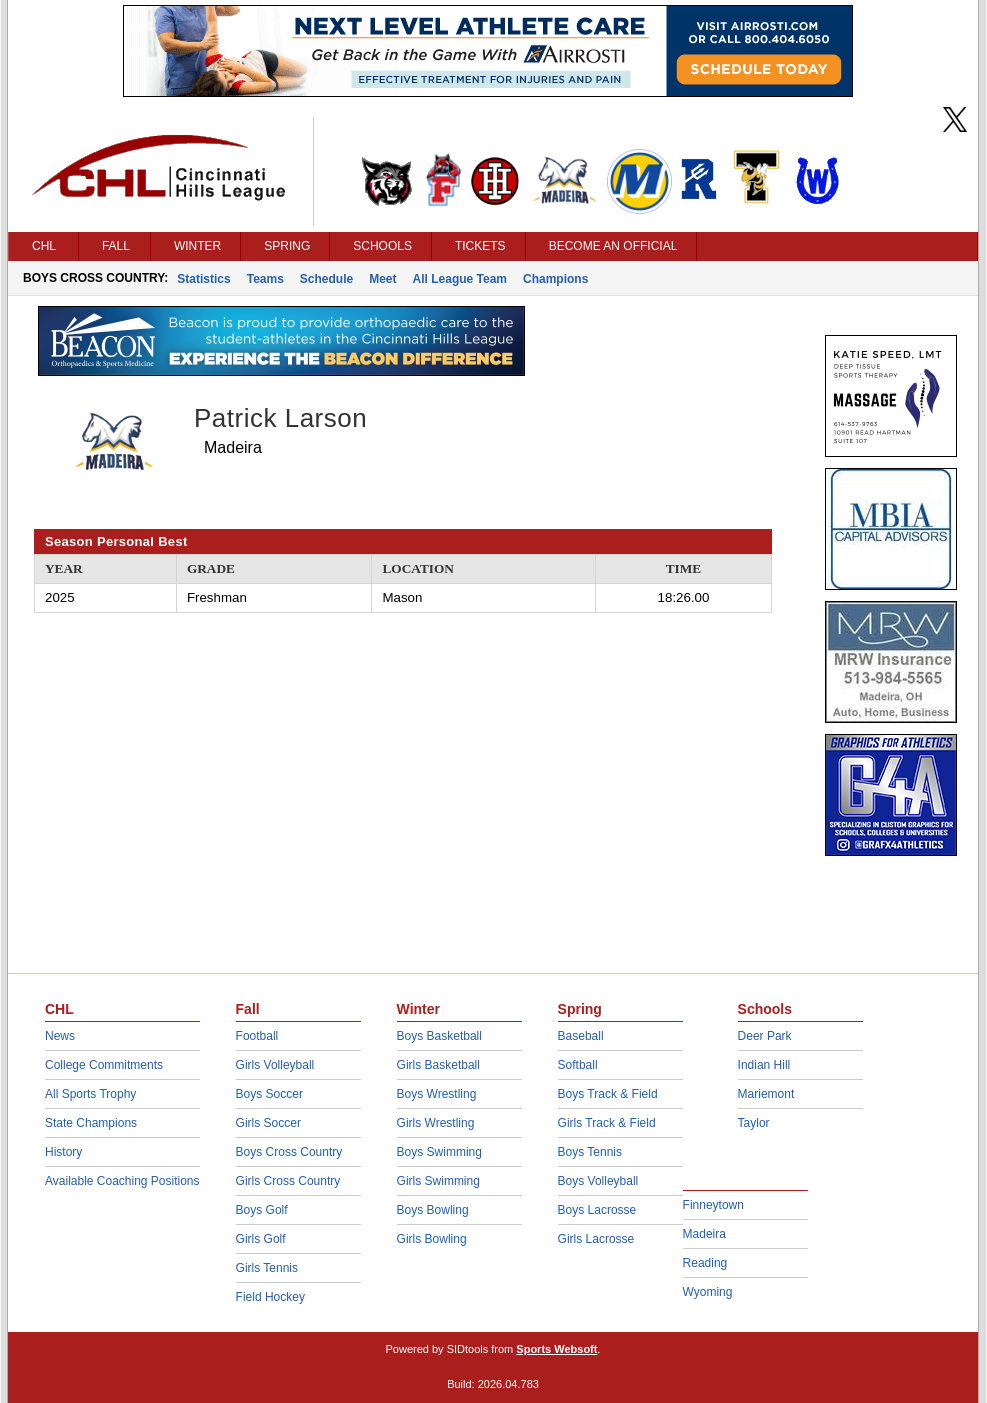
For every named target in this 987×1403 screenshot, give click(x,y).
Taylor (754, 1123)
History (63, 1152)
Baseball (581, 1036)
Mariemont (766, 1094)
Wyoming (708, 1292)
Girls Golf (261, 1239)
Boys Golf (262, 1210)
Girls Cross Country (288, 1181)
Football (257, 1036)
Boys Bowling (433, 1210)
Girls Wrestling (436, 1123)
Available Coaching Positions (122, 1181)
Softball (578, 1065)
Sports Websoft (556, 1349)
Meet (382, 279)
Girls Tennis (267, 1268)
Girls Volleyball (275, 1065)
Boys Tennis (590, 1152)
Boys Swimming (439, 1152)
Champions (555, 279)
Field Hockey (270, 1297)
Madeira (704, 1234)
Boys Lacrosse (597, 1210)
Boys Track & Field (608, 1094)
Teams (265, 279)
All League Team (460, 279)
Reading (705, 1263)
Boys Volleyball (598, 1181)
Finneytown (713, 1205)
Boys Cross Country (289, 1152)
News (60, 1036)
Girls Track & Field (607, 1123)
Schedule (326, 279)
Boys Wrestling (437, 1094)
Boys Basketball (439, 1036)
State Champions (91, 1123)
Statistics (203, 279)
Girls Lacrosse (596, 1239)
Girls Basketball (438, 1065)
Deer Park (765, 1036)
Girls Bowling (432, 1239)
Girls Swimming (438, 1181)
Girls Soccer (268, 1123)
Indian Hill (764, 1065)
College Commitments (104, 1065)
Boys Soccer (269, 1094)
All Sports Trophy (90, 1094)
